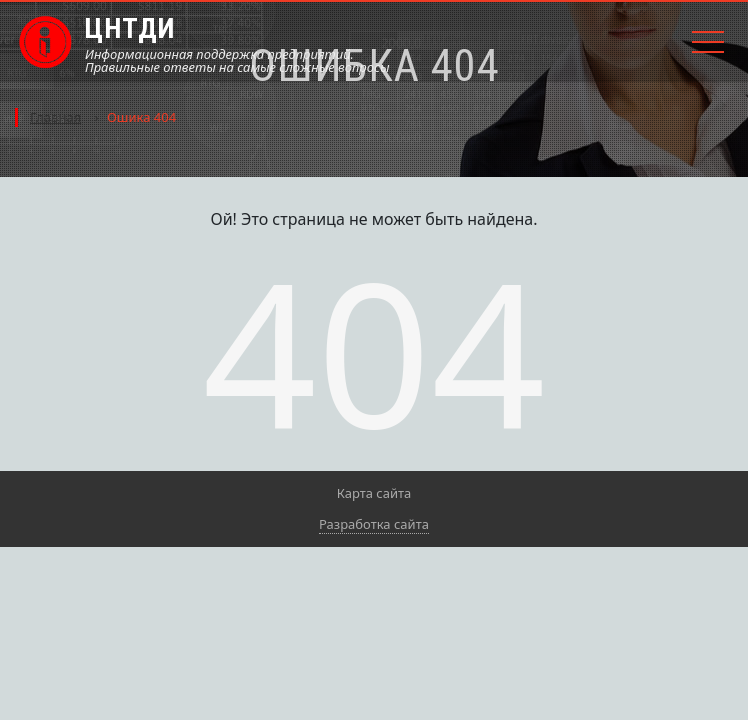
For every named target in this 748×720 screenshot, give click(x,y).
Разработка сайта (374, 524)
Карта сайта (374, 493)
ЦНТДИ (130, 28)
